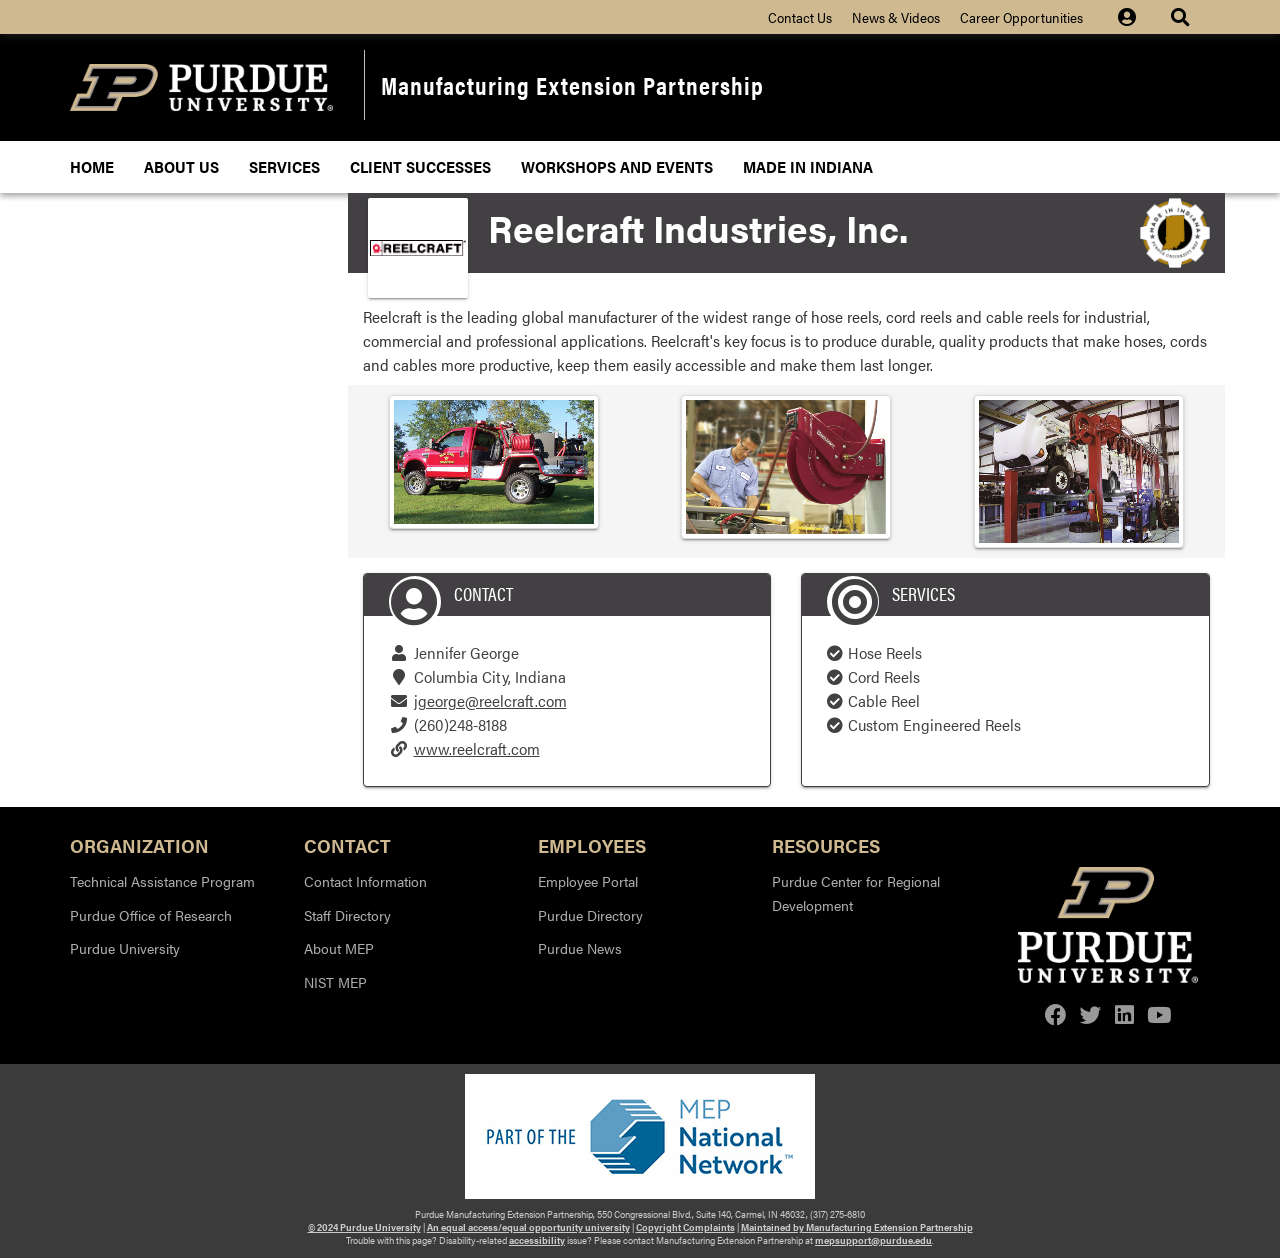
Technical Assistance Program (162, 881)
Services (284, 166)
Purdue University (125, 948)
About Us (181, 166)
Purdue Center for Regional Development (856, 893)
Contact (347, 844)
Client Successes (420, 166)
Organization (139, 844)
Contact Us (800, 17)
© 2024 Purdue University (364, 1227)
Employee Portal (588, 881)
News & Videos (896, 17)
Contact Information (365, 881)
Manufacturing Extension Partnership (572, 84)
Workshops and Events (617, 166)
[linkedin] (1124, 1014)
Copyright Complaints (685, 1227)
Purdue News (580, 948)
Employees (592, 844)
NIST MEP (335, 982)
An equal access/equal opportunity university (528, 1227)
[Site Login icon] (1137, 17)
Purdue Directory (590, 915)
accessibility (537, 1240)
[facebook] (1056, 1014)
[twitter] (1091, 1014)
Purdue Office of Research (151, 915)
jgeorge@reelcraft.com (490, 700)
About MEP (339, 948)
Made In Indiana (808, 166)
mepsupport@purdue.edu (873, 1240)
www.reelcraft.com (477, 748)
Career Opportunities (1021, 17)
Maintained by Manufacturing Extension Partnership (857, 1227)
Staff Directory (347, 915)
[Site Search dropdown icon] (1182, 17)
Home (92, 166)
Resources (826, 844)
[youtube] (1159, 1014)
